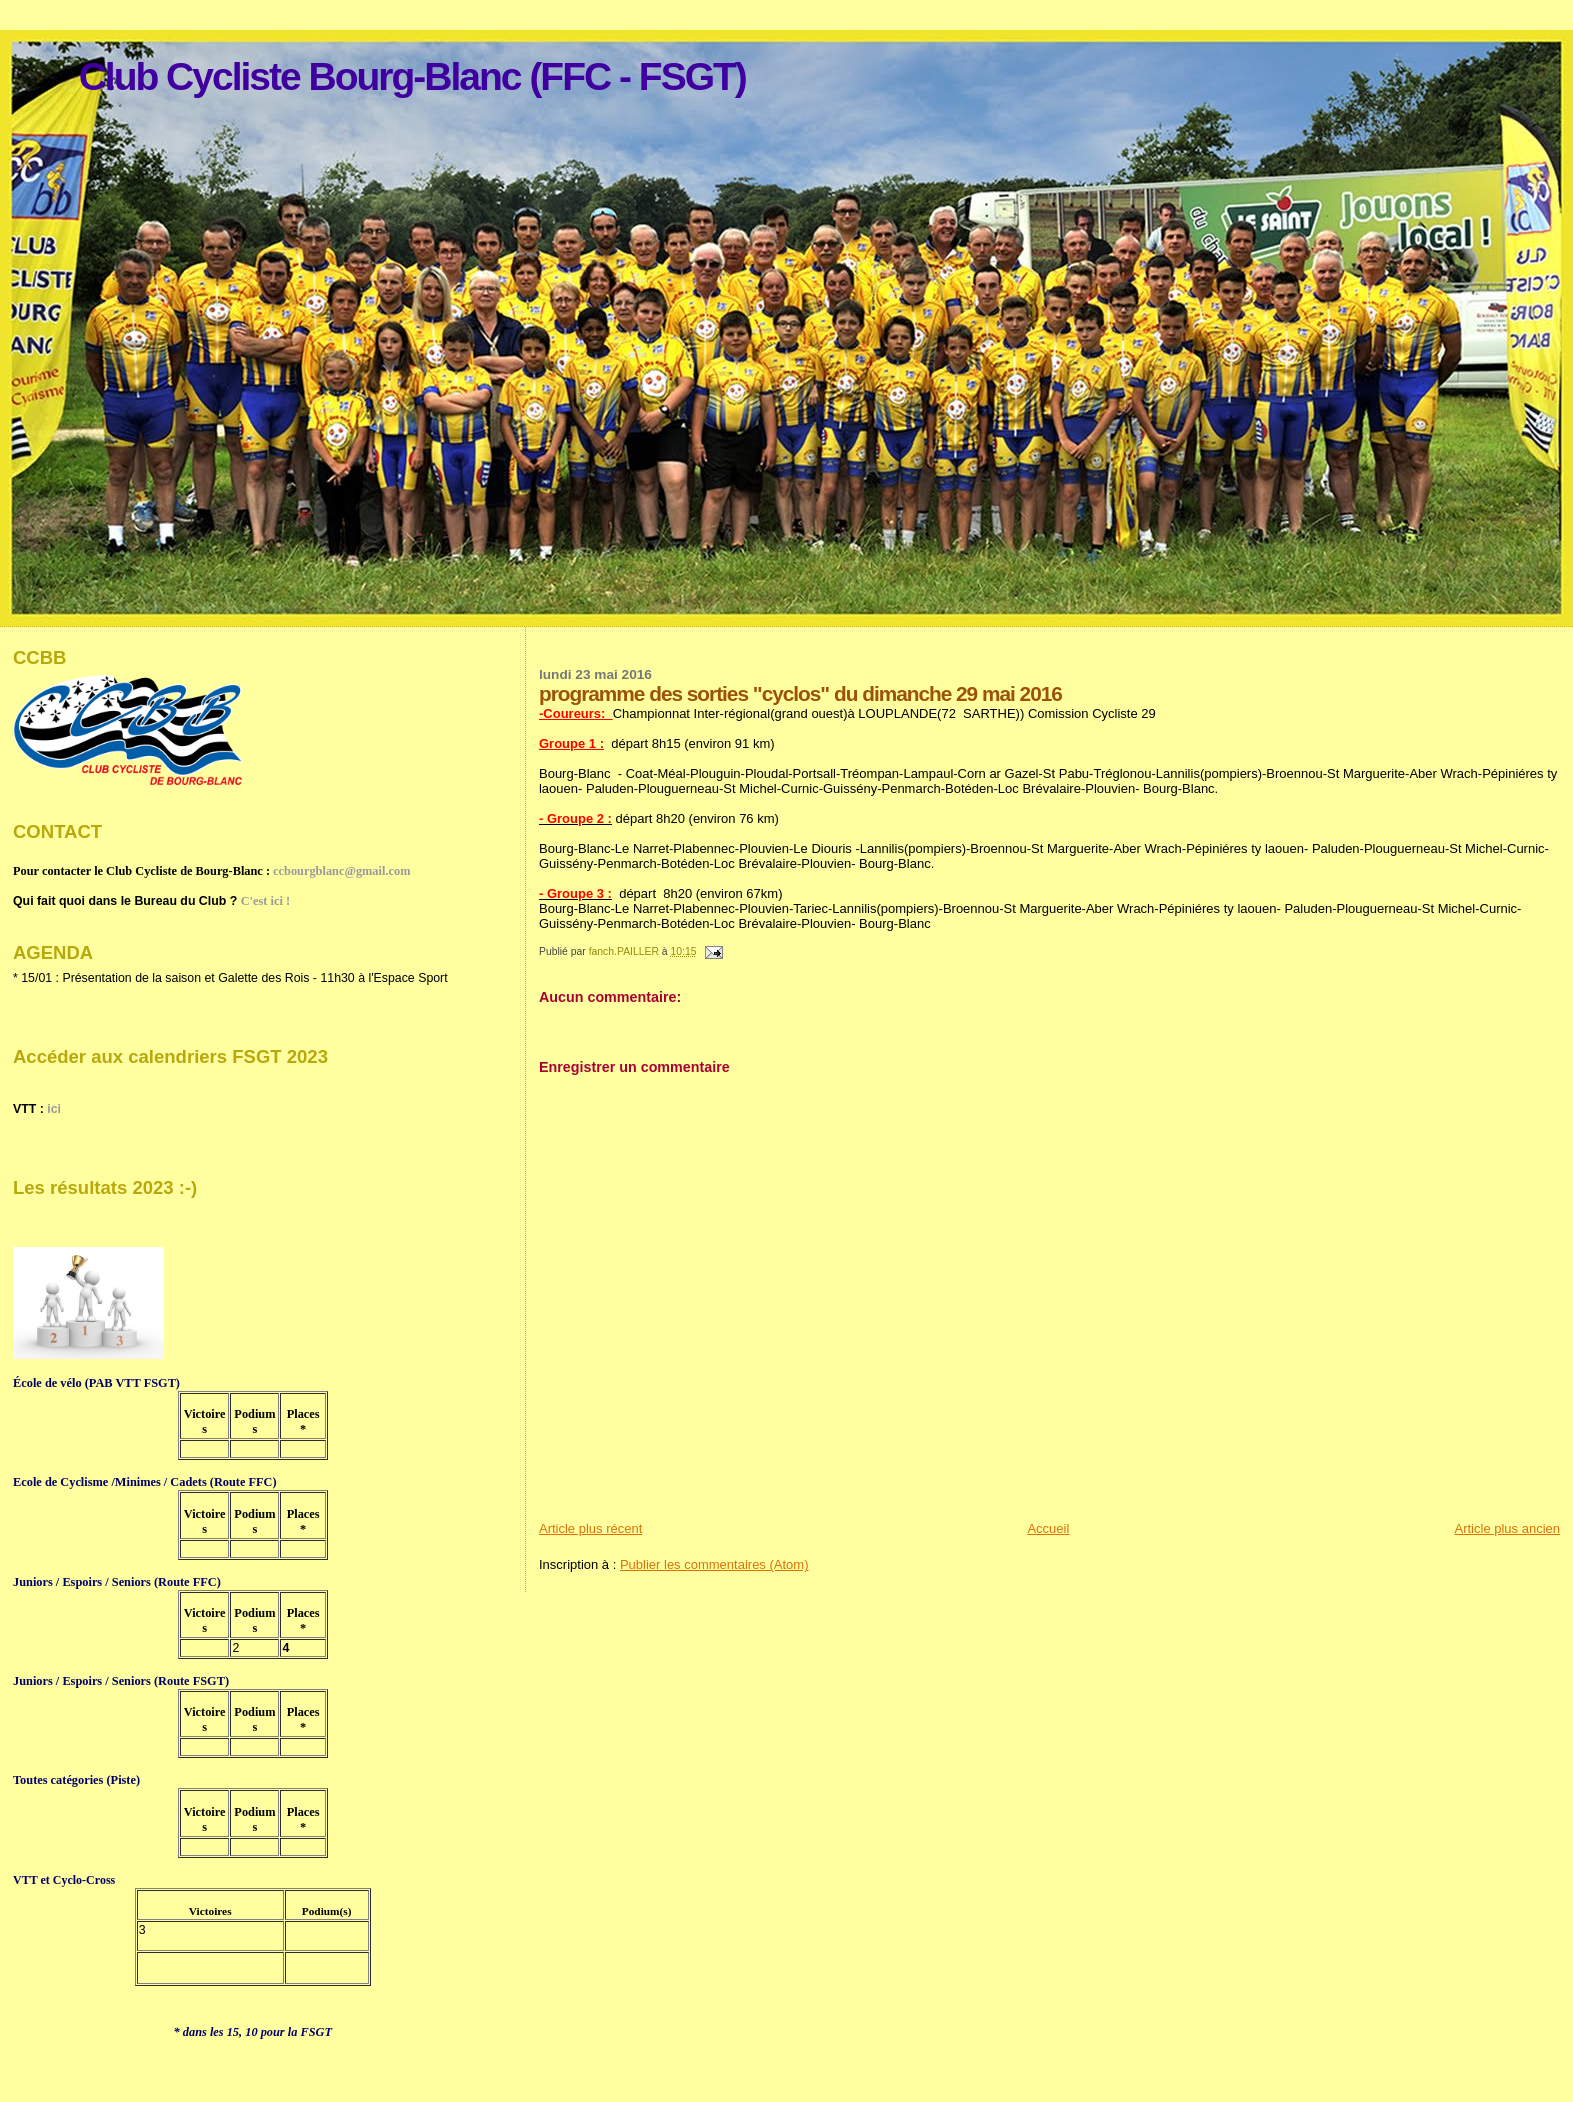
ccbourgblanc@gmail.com (341, 871)
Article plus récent (590, 1528)
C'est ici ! (265, 901)
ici (54, 1109)
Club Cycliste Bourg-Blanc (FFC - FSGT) (412, 76)
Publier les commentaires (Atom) (714, 1564)
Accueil (1048, 1528)
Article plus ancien (1508, 1528)
